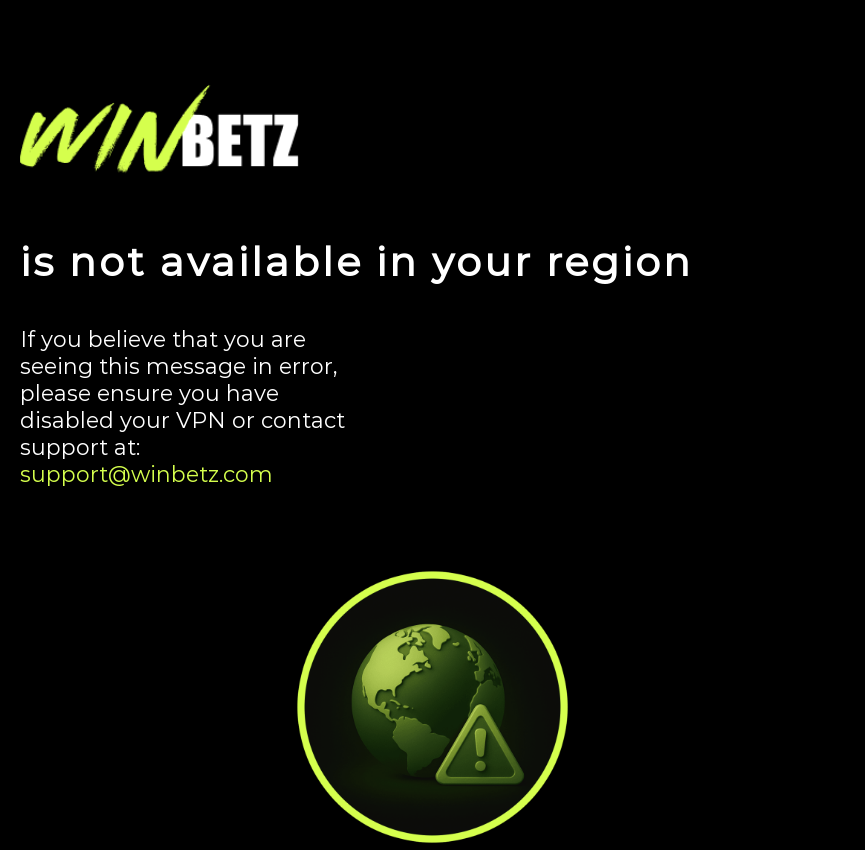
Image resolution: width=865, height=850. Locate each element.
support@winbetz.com (146, 474)
